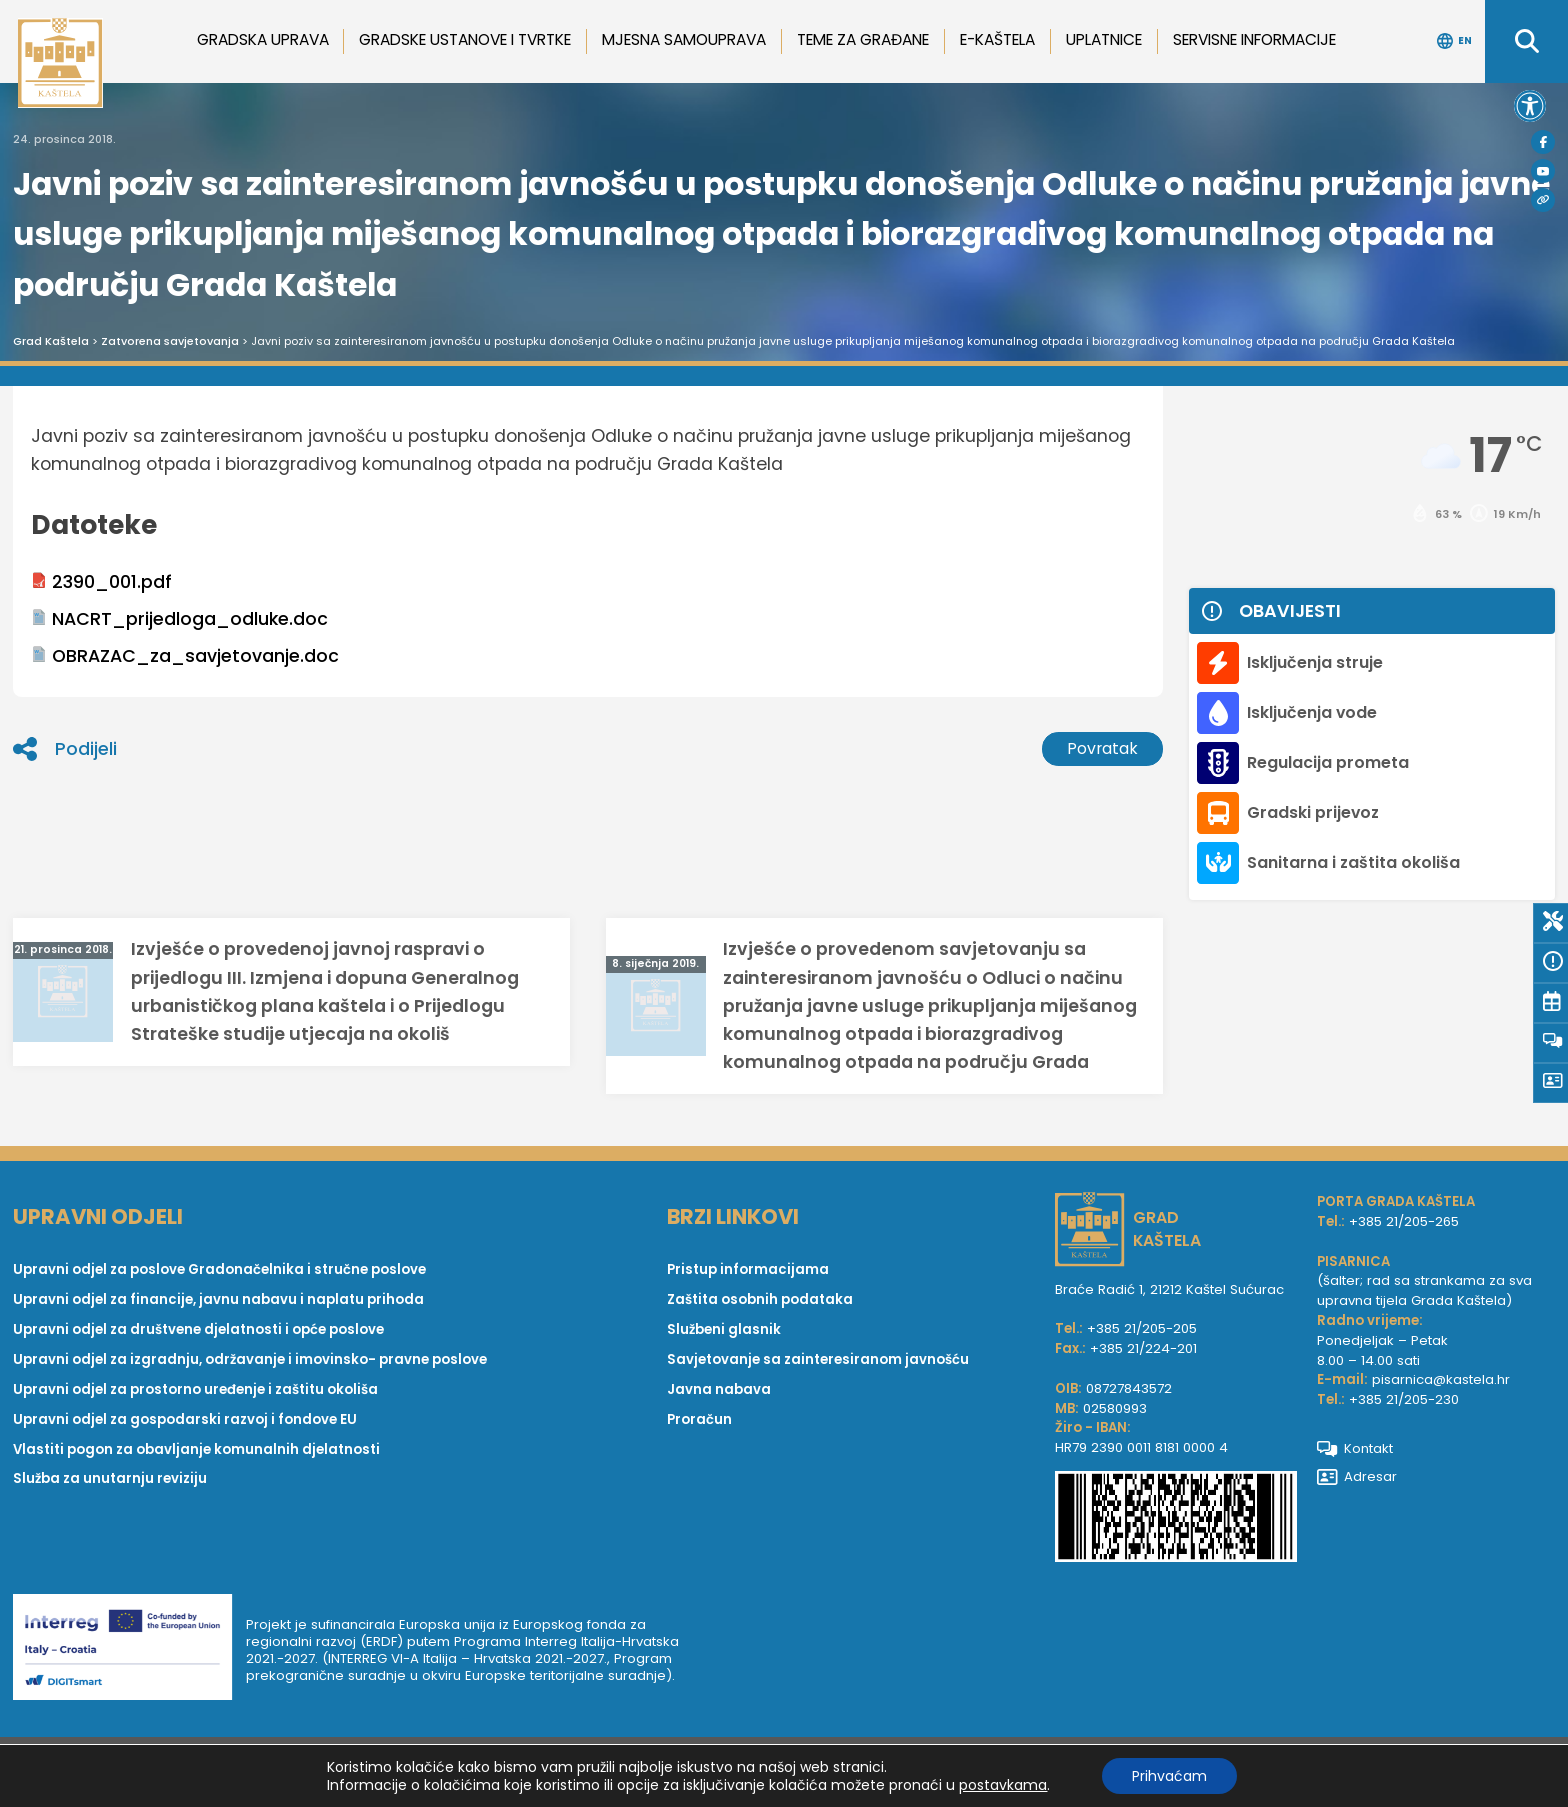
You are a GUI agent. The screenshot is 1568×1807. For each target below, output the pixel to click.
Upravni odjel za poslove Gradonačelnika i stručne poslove (219, 1269)
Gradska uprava (263, 39)
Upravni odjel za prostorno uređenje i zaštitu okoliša (195, 1389)
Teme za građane (863, 39)
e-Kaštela (997, 39)
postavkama (1003, 1785)
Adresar (1357, 1476)
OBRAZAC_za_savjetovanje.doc (185, 656)
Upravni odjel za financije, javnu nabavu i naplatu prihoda (218, 1299)
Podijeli (65, 749)
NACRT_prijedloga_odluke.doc (179, 619)
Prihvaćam (1169, 1776)
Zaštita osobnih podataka (760, 1299)
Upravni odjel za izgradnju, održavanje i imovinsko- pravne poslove (250, 1359)
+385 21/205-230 (1404, 1399)
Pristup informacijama (748, 1269)
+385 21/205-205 (1142, 1328)
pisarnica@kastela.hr (1441, 1380)
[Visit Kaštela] (1543, 200)
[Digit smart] (129, 1650)
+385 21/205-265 (1404, 1221)
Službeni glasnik (724, 1329)
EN (1454, 41)
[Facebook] (1543, 142)
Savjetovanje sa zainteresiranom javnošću (818, 1359)
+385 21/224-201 (1143, 1348)
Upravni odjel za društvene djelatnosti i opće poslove (198, 1329)
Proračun (699, 1419)
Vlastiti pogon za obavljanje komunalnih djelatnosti (196, 1449)
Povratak (1102, 748)
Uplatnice (1104, 39)
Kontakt (1355, 1448)
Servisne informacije (1254, 39)
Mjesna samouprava (684, 39)
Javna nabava (719, 1389)
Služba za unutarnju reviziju (110, 1479)
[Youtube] (1543, 171)
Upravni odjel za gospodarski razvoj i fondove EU (185, 1419)
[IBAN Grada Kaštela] (1176, 1519)
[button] (1530, 106)
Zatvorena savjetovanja (170, 341)
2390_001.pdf (101, 582)
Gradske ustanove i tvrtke (465, 39)
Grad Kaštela (51, 341)
